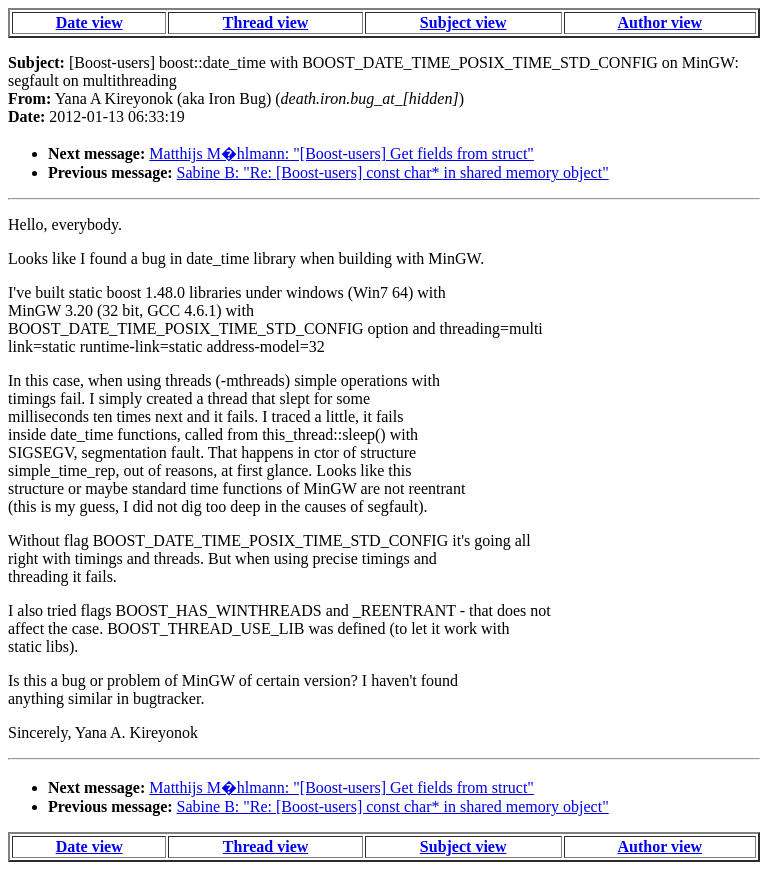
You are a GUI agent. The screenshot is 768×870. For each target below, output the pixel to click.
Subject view (463, 22)
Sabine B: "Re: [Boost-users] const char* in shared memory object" (393, 172)
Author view (660, 22)
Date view (89, 22)
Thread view (265, 22)
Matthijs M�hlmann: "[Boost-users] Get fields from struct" (341, 153)
